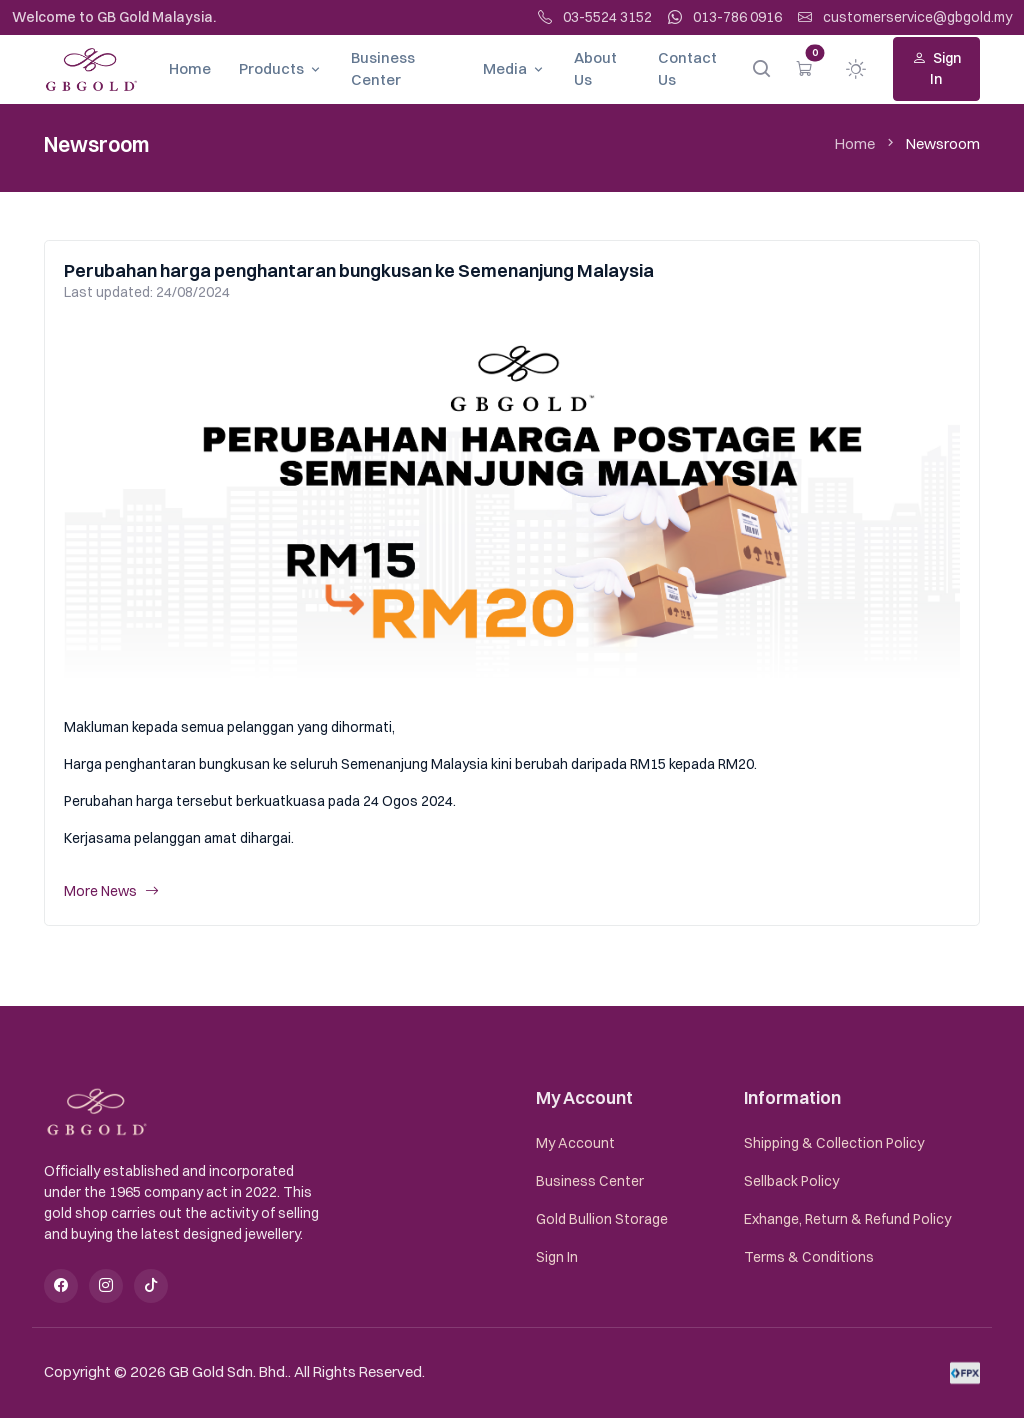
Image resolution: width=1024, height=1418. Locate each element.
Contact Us (687, 69)
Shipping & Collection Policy (834, 1143)
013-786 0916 (725, 17)
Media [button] (505, 68)
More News (111, 891)
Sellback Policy (791, 1181)
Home (190, 68)
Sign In (936, 69)
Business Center (383, 69)
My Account (575, 1143)
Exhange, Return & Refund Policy (847, 1219)
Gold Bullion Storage (602, 1219)
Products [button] (271, 68)
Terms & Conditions (809, 1257)
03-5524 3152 (595, 17)
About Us (595, 69)
